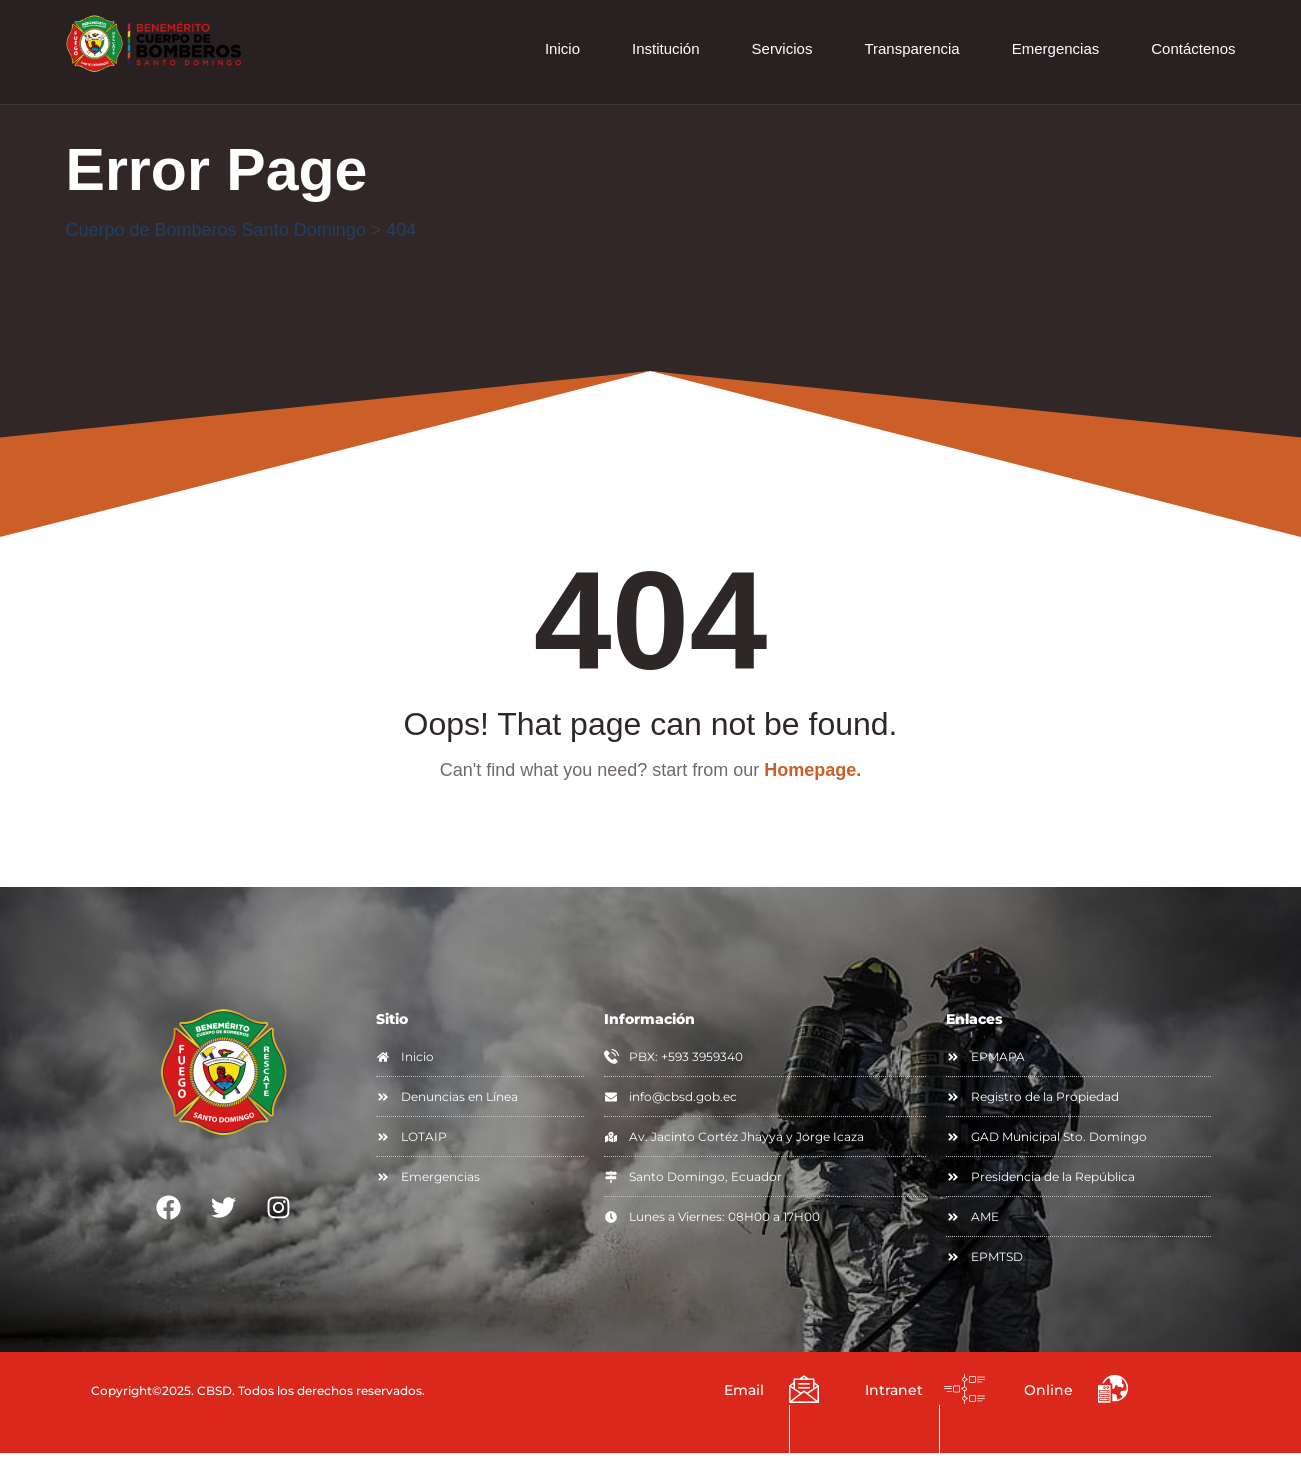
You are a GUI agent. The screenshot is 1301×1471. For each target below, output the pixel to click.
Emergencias (1056, 48)
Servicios (782, 48)
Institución (666, 48)
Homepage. (812, 771)
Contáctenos (1193, 48)
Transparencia (911, 48)
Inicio (562, 48)
